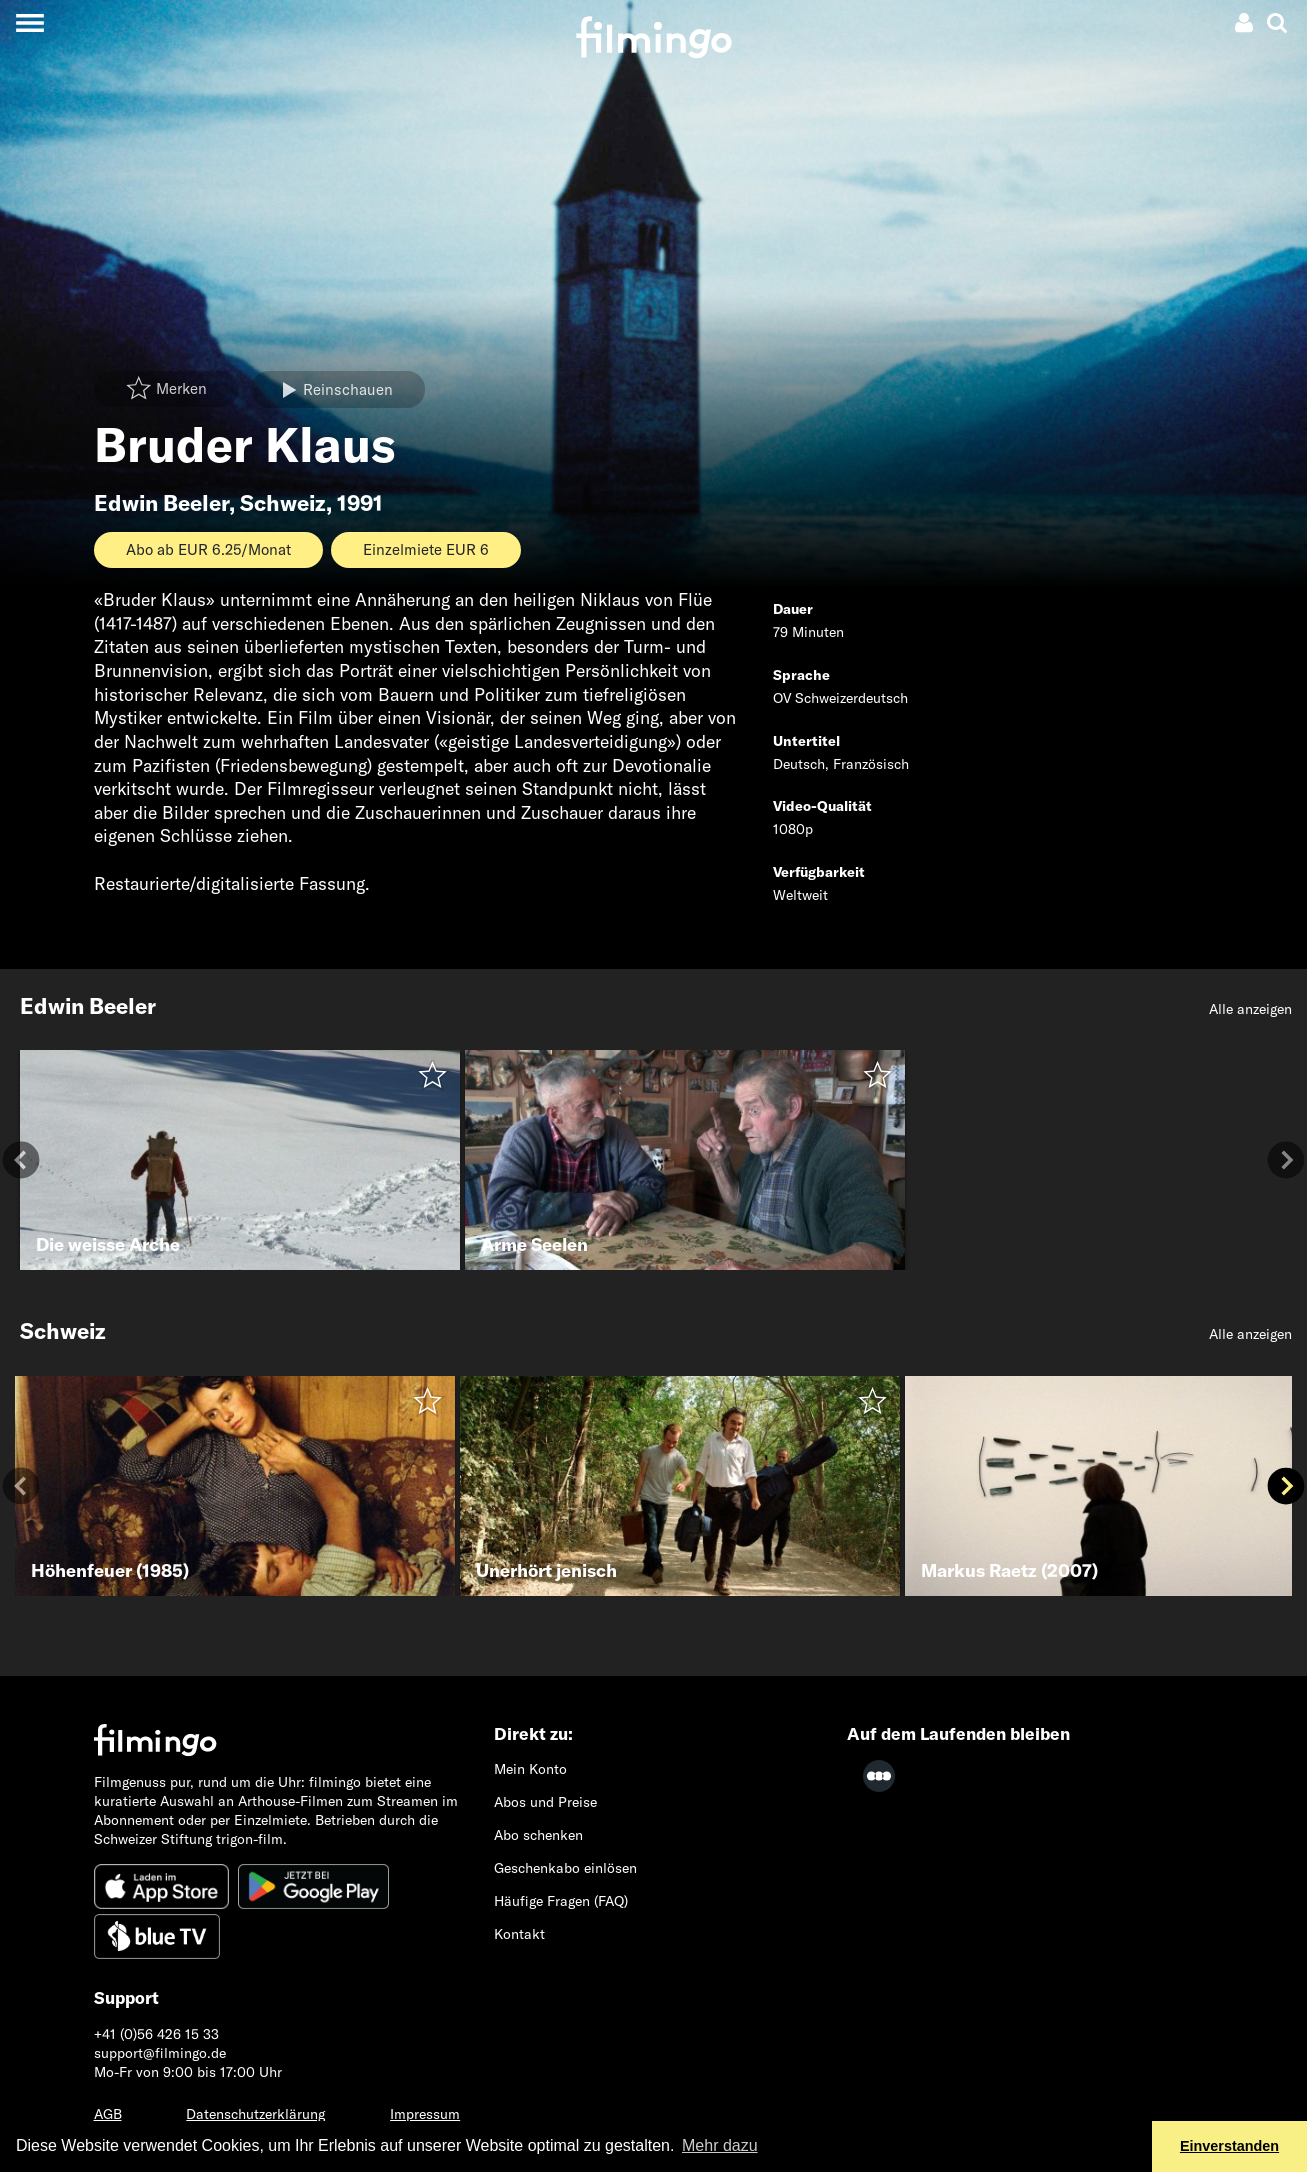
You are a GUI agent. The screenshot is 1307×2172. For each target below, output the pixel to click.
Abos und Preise (545, 1802)
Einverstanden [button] (1229, 2146)
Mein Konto (530, 1769)
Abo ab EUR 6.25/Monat (208, 549)
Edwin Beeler (161, 503)
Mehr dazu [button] (720, 2145)
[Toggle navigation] (29, 22)
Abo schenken (538, 1835)
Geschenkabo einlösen (565, 1868)
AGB (108, 2114)
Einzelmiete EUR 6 (426, 549)
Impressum (425, 2114)
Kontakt (519, 1934)
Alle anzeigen (1250, 1009)
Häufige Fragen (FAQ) (561, 1901)
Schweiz (283, 503)
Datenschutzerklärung (255, 2114)
